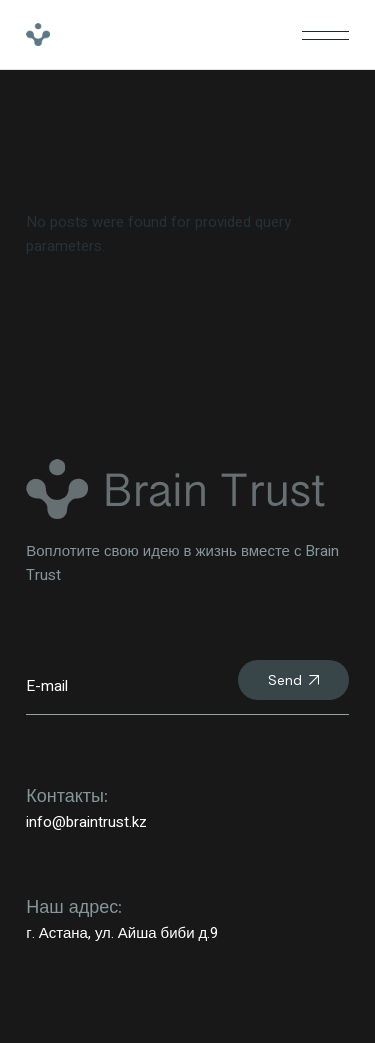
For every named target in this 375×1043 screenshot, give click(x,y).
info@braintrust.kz (86, 822)
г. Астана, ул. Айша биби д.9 (122, 933)
